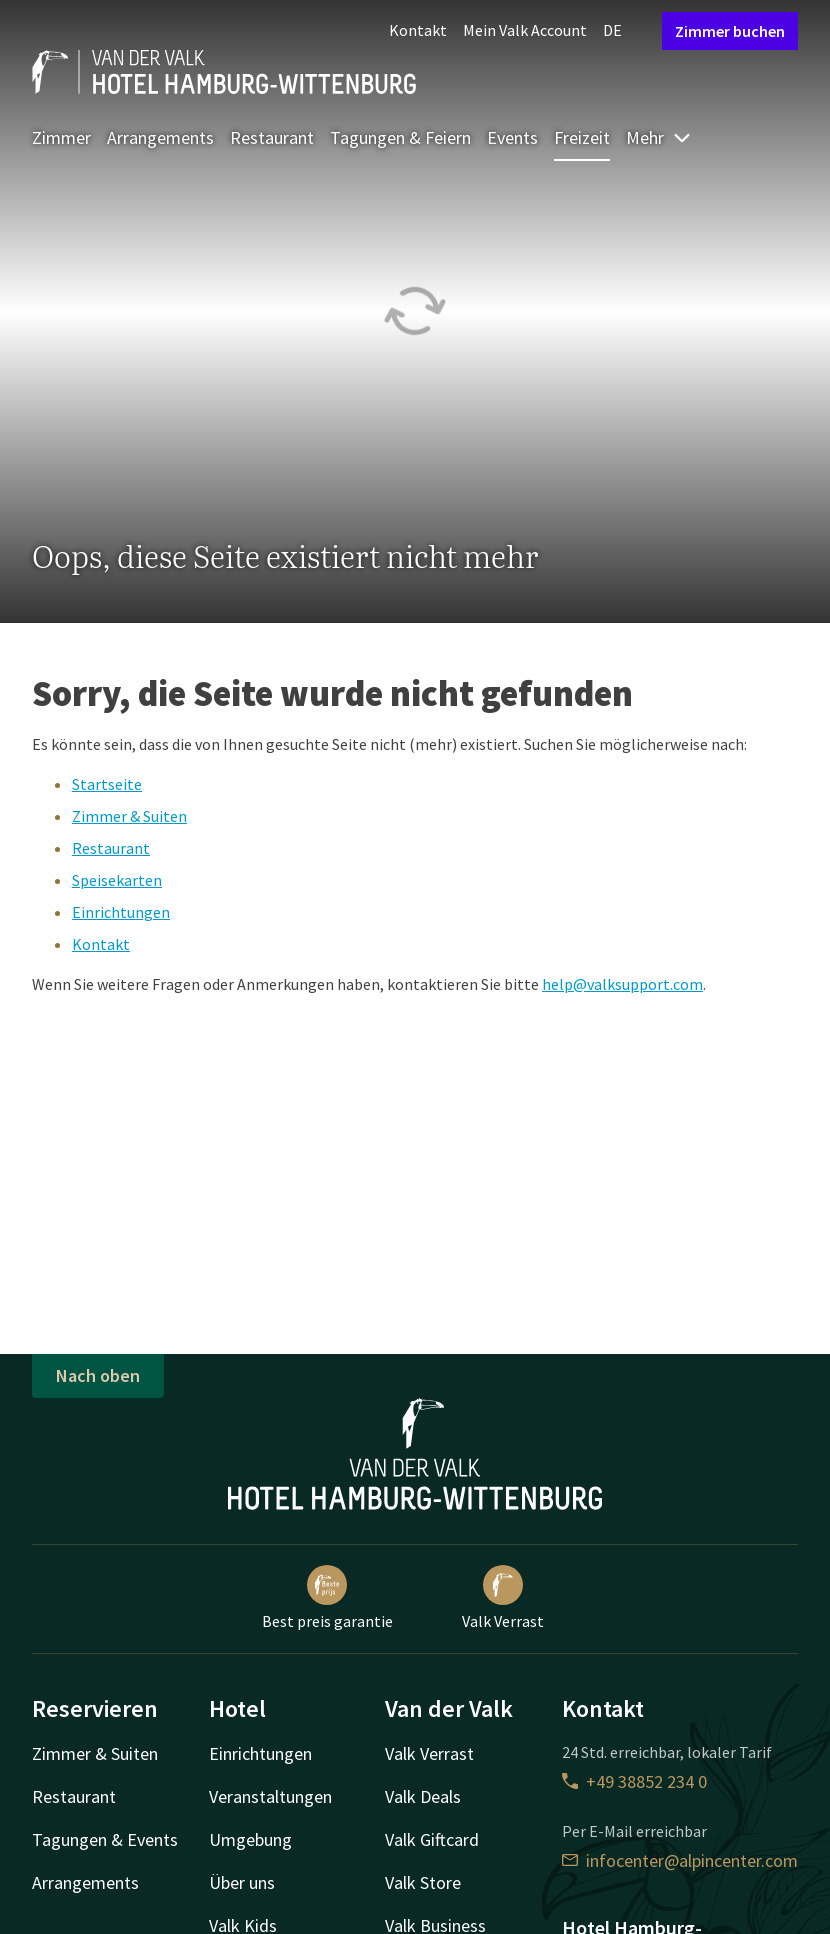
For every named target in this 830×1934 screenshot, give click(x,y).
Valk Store (423, 1882)
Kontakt (418, 30)
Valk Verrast (503, 1598)
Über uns (242, 1882)
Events (512, 137)
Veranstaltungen (270, 1796)
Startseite (107, 784)
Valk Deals (423, 1796)
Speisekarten (117, 880)
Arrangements (160, 137)
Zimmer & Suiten (129, 816)
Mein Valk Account (525, 30)
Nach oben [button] (98, 1375)
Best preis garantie (327, 1598)
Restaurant (272, 137)
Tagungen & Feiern (400, 137)
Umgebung (250, 1839)
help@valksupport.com (622, 984)
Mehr (659, 137)
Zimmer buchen (730, 31)
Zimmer (61, 137)
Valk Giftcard (432, 1839)
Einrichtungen (121, 912)
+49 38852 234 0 (634, 1781)
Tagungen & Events (105, 1839)
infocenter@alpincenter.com (680, 1860)
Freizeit (582, 137)
